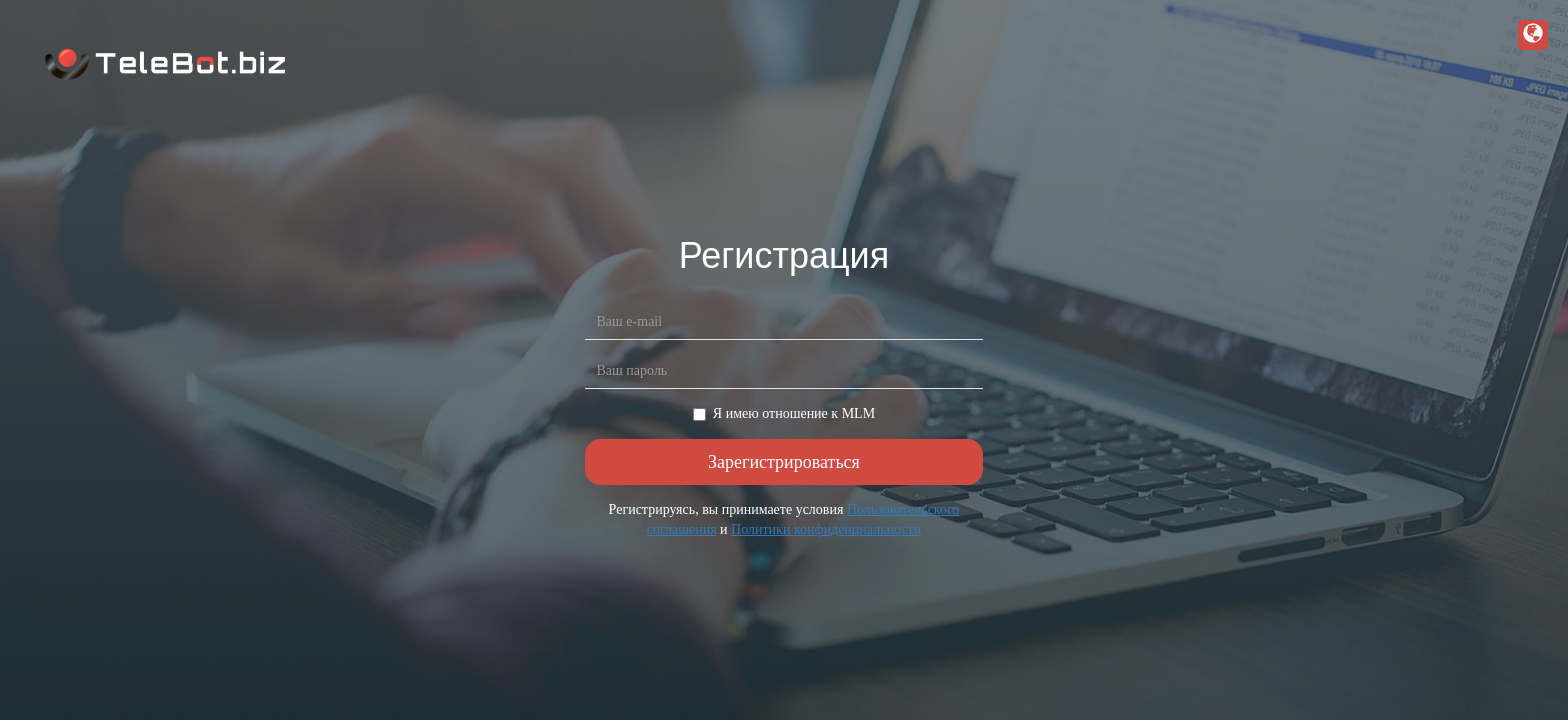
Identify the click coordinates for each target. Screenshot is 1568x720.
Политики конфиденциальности (826, 529)
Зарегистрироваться (784, 462)
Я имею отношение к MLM (784, 413)
